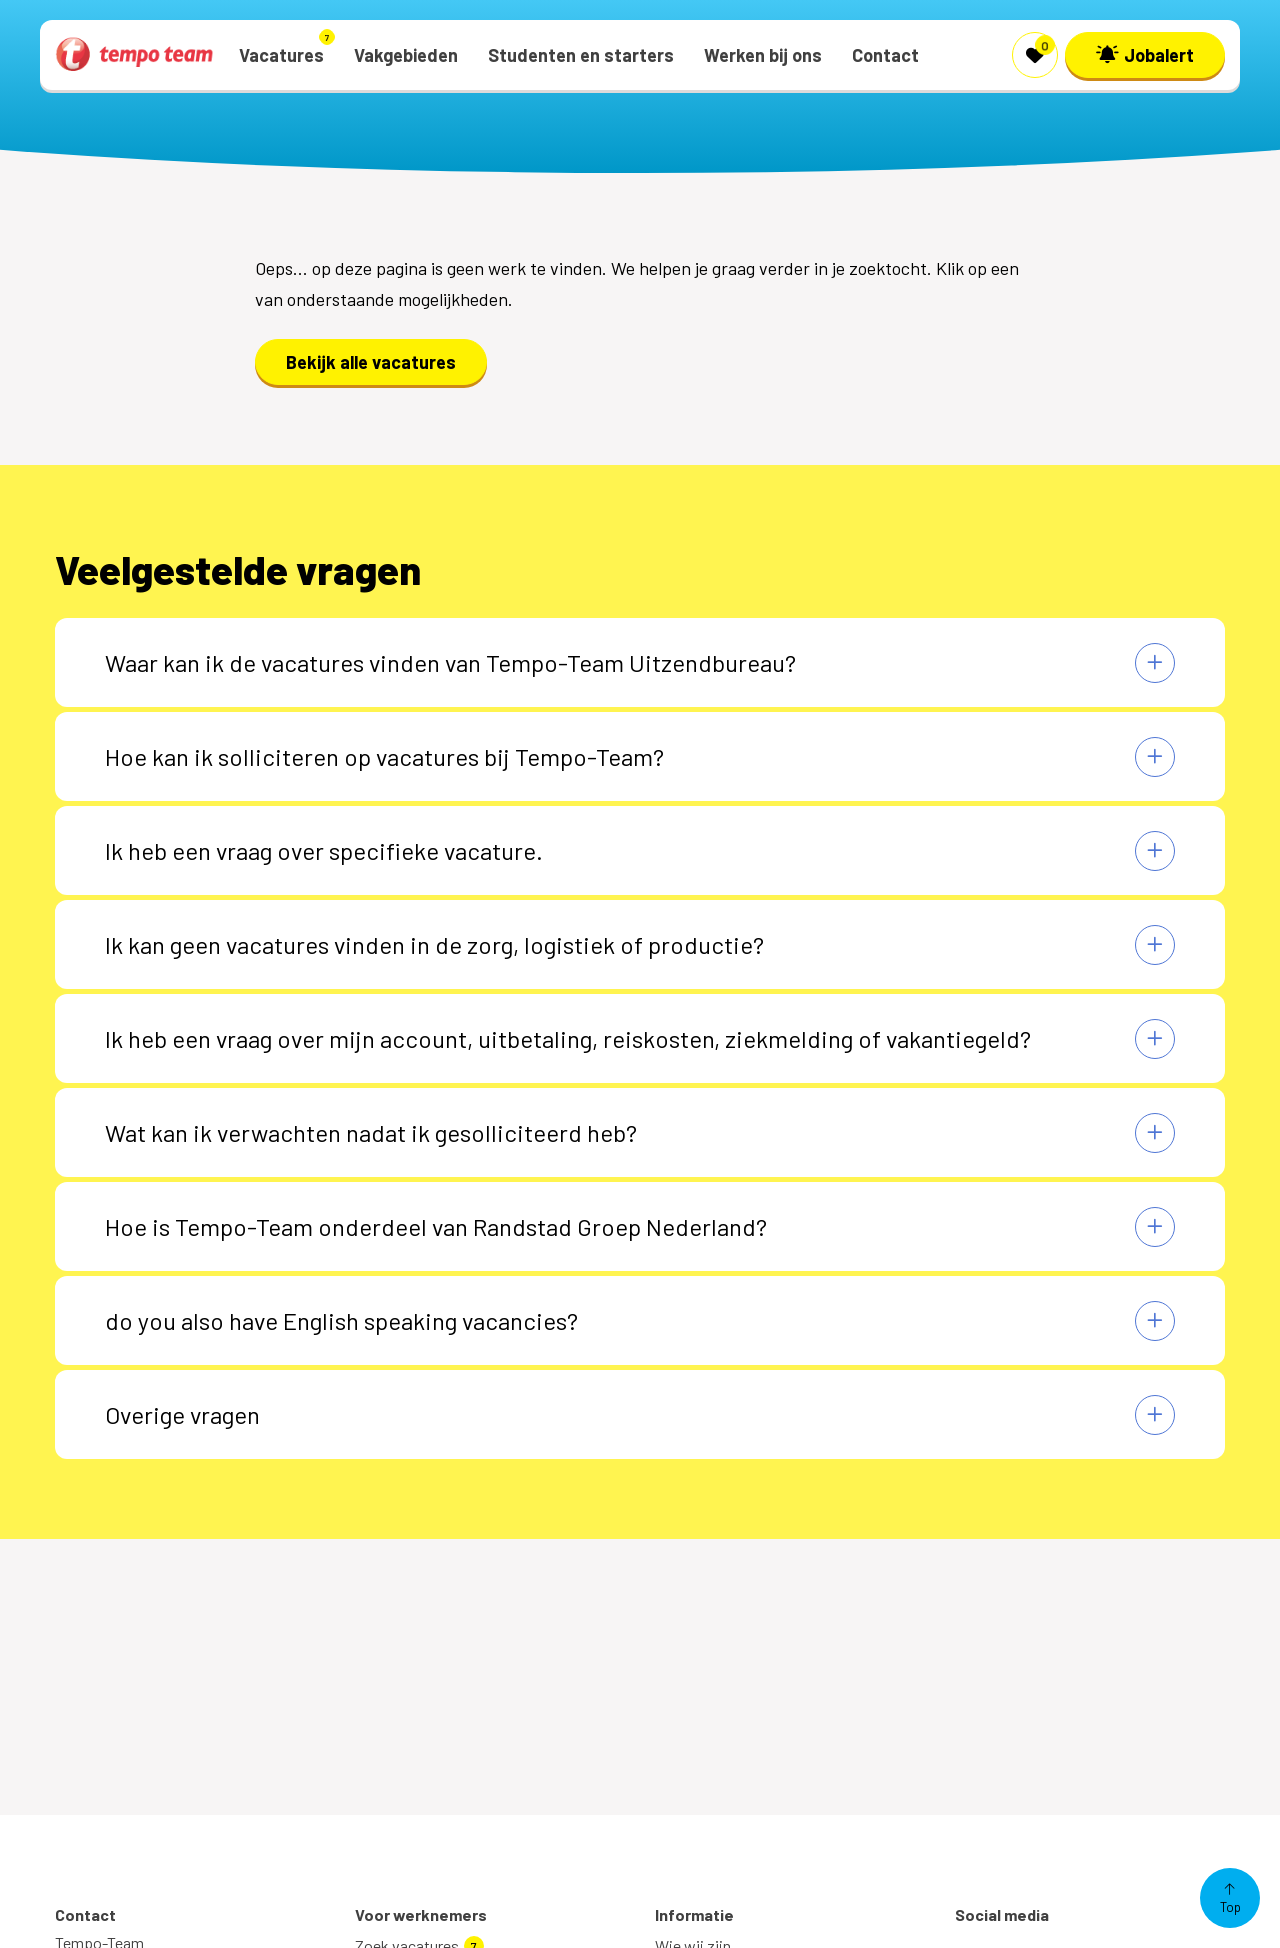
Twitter (999, 1926)
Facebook (1007, 1894)
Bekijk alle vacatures (371, 362)
